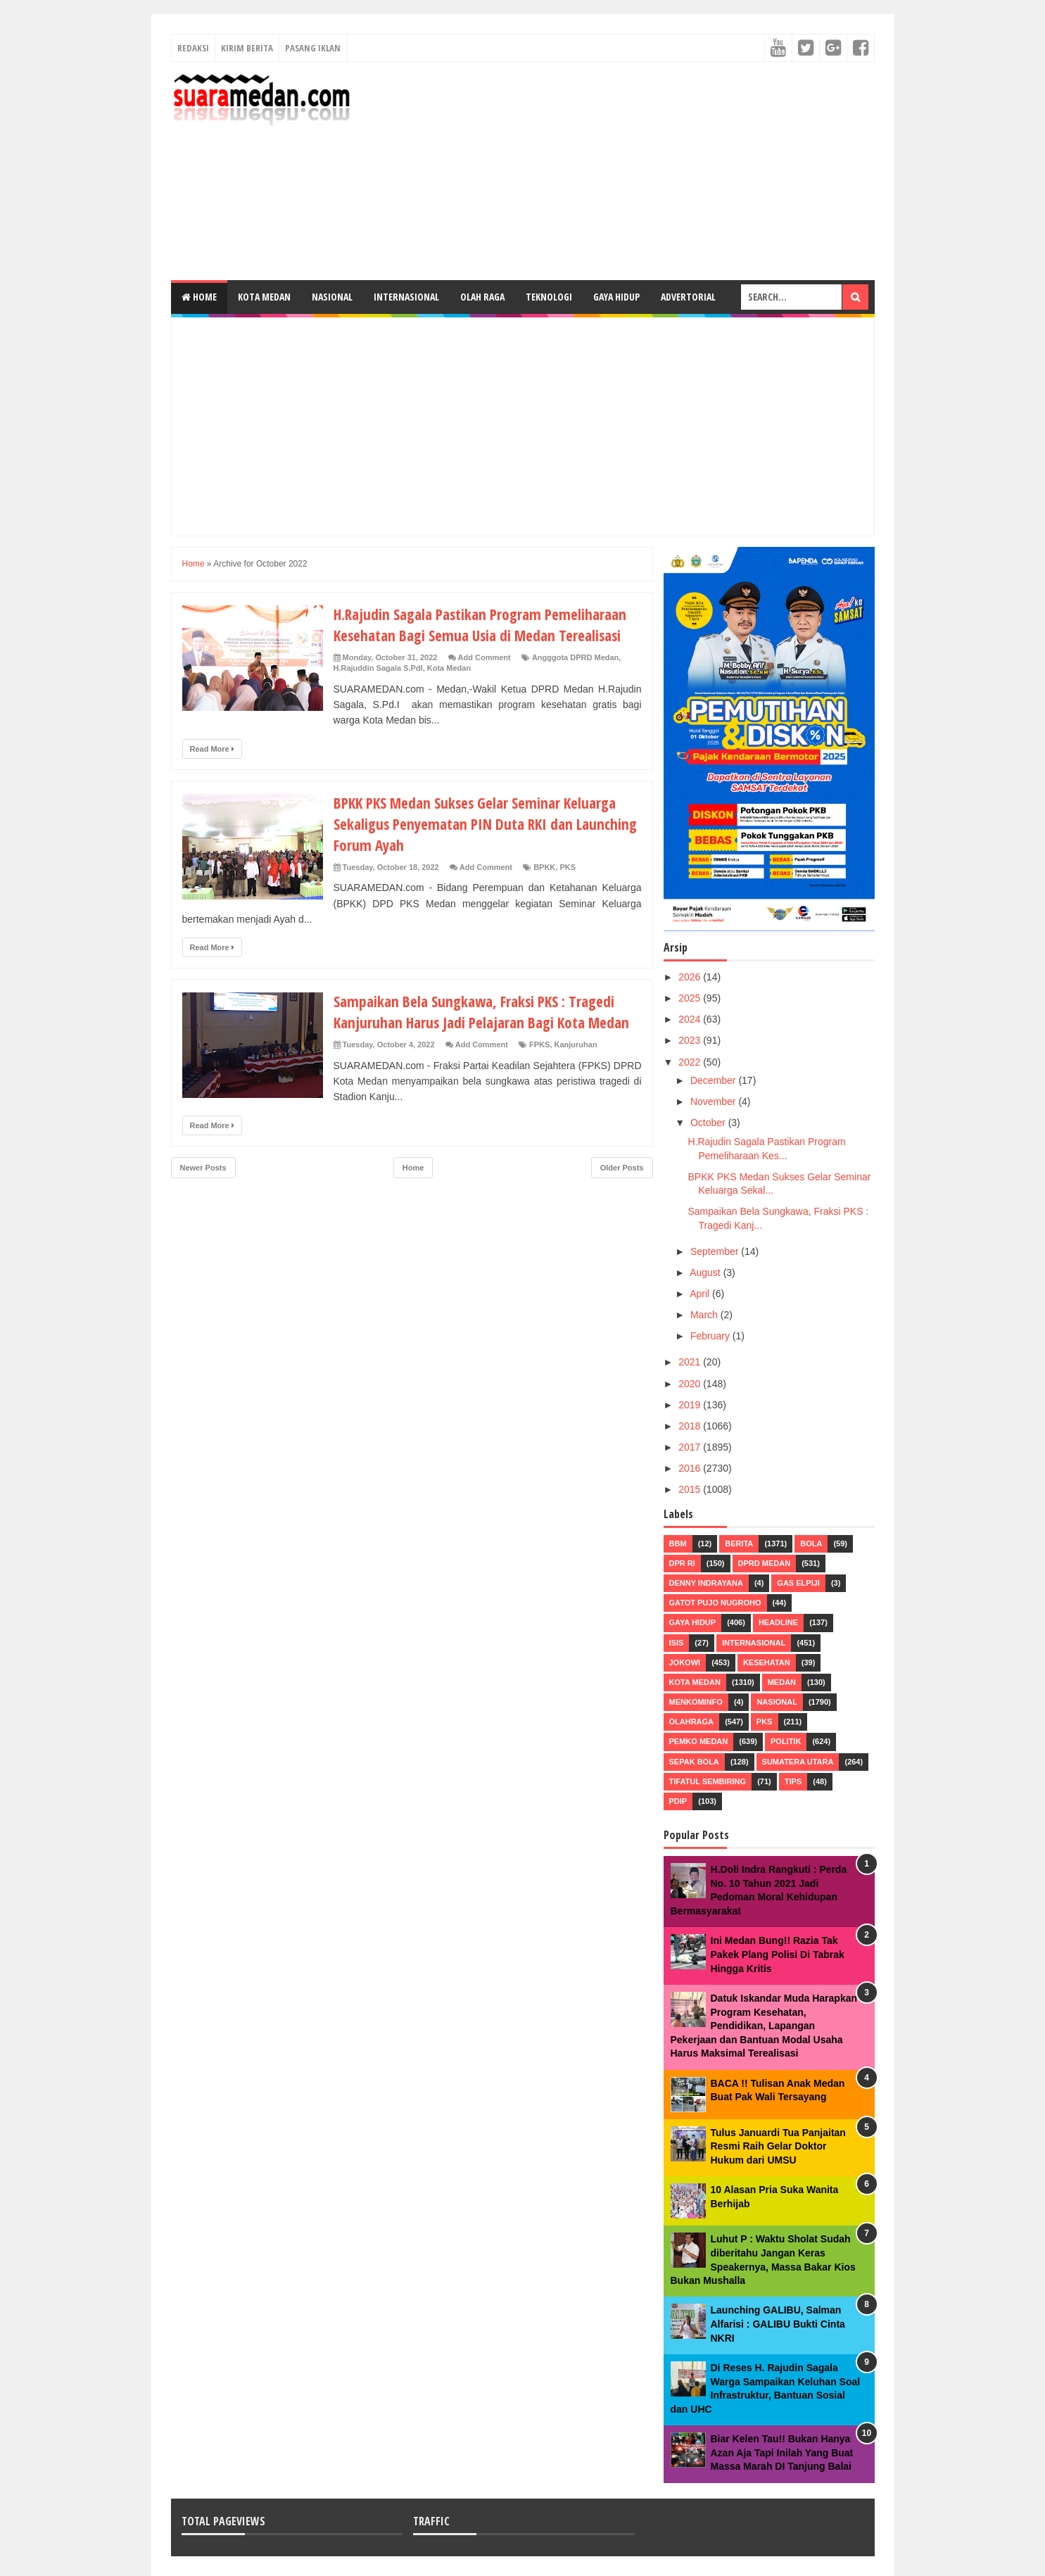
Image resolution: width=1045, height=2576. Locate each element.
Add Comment (484, 657)
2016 (690, 1468)
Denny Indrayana (706, 1583)
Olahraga (691, 1721)
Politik (786, 1741)
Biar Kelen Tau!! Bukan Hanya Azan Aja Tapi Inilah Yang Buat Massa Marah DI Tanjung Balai (782, 2452)
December (714, 1080)
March (705, 1314)
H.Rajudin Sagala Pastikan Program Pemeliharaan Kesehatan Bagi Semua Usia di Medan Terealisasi (486, 624)
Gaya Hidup (616, 296)
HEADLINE (778, 1622)
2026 (690, 977)
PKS (567, 867)
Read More (212, 749)
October (709, 1122)
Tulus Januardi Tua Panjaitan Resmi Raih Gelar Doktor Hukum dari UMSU (778, 2146)
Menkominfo (696, 1702)
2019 (690, 1404)
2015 (690, 1489)
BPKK (544, 867)
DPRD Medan (764, 1563)
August (706, 1272)
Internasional (406, 296)
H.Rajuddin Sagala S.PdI (378, 668)
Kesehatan (766, 1662)
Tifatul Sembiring (708, 1781)
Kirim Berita (247, 48)
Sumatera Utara (798, 1761)
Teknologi (549, 296)
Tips (793, 1781)
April (701, 1293)
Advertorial (688, 296)
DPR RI (682, 1563)
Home (199, 296)
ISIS (676, 1643)
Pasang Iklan (313, 48)
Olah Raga (482, 296)
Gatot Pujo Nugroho (715, 1602)
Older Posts (622, 1167)
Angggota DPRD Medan (575, 657)
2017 (690, 1447)
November (714, 1101)
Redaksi (193, 48)
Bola (811, 1543)
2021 (690, 1362)
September (715, 1251)
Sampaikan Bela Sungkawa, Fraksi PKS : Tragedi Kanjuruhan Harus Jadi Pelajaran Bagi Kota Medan (487, 1011)
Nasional (332, 296)
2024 (690, 1019)
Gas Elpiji (798, 1583)
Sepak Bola (694, 1761)
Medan (782, 1682)
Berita (739, 1543)
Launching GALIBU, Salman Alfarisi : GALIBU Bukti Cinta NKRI (778, 2323)
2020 (690, 1383)
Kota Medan (264, 296)
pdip (678, 1801)
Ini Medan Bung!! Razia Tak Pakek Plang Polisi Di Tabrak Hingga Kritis (777, 1954)
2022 (690, 1062)
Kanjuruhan (576, 1044)
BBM (678, 1543)
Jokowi (685, 1662)
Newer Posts (203, 1167)
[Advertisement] (618, 171)
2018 (690, 1426)
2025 (690, 998)
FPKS (539, 1044)
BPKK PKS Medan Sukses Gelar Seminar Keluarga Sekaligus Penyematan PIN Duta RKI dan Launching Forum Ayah (481, 823)
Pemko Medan (698, 1741)
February (711, 1335)
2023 (690, 1040)
